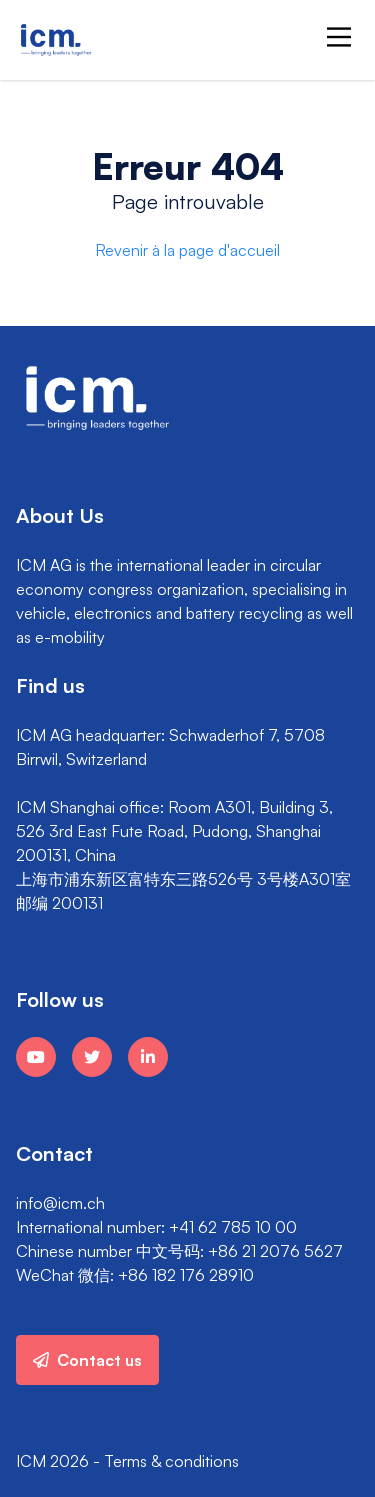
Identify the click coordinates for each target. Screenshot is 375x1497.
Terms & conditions (171, 1461)
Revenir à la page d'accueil (187, 250)
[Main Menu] (339, 37)
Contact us (87, 1360)
